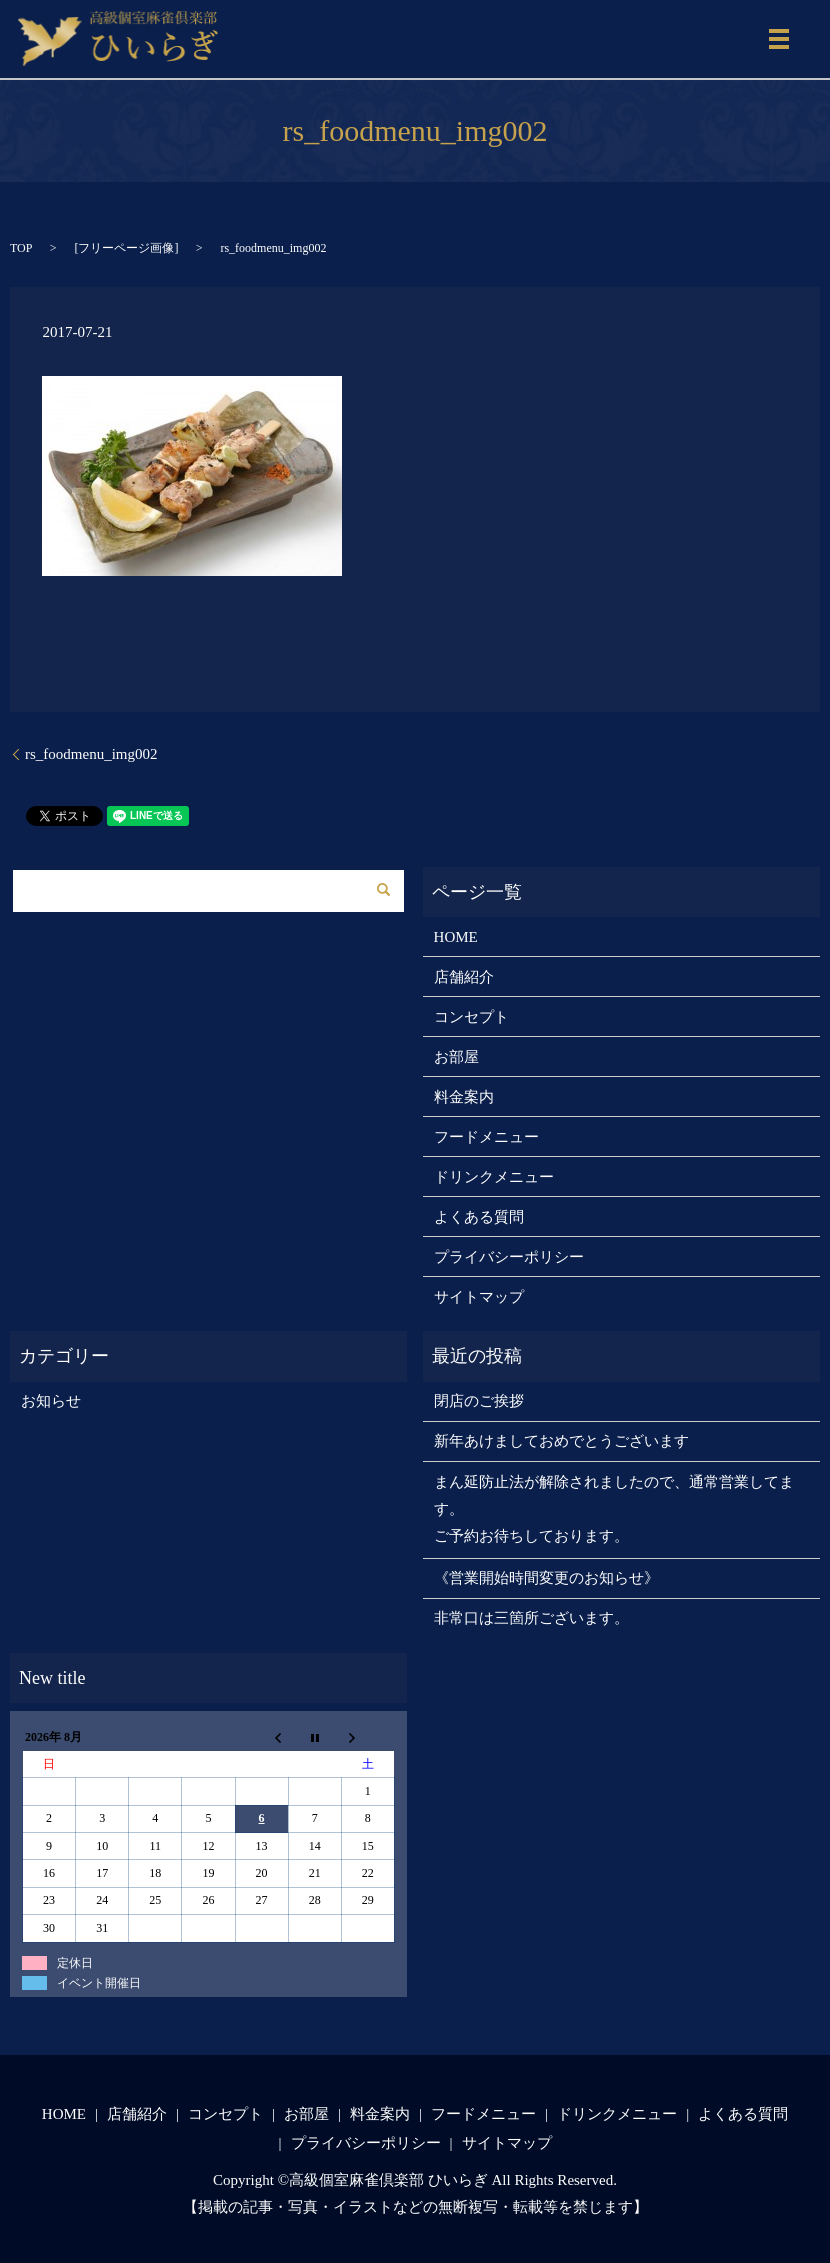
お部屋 (456, 1057)
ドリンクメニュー (494, 1177)
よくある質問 (479, 1217)
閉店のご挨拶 (479, 1401)
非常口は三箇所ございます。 (531, 1618)
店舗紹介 (464, 977)
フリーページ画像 (126, 248)
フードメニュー (486, 1137)
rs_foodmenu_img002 (91, 754)
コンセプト (471, 1017)
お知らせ (51, 1401)
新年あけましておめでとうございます (561, 1441)
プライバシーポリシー (509, 1257)
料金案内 (464, 1097)
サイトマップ (479, 1297)
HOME (456, 937)
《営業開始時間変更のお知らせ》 (546, 1578)
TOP (21, 248)
